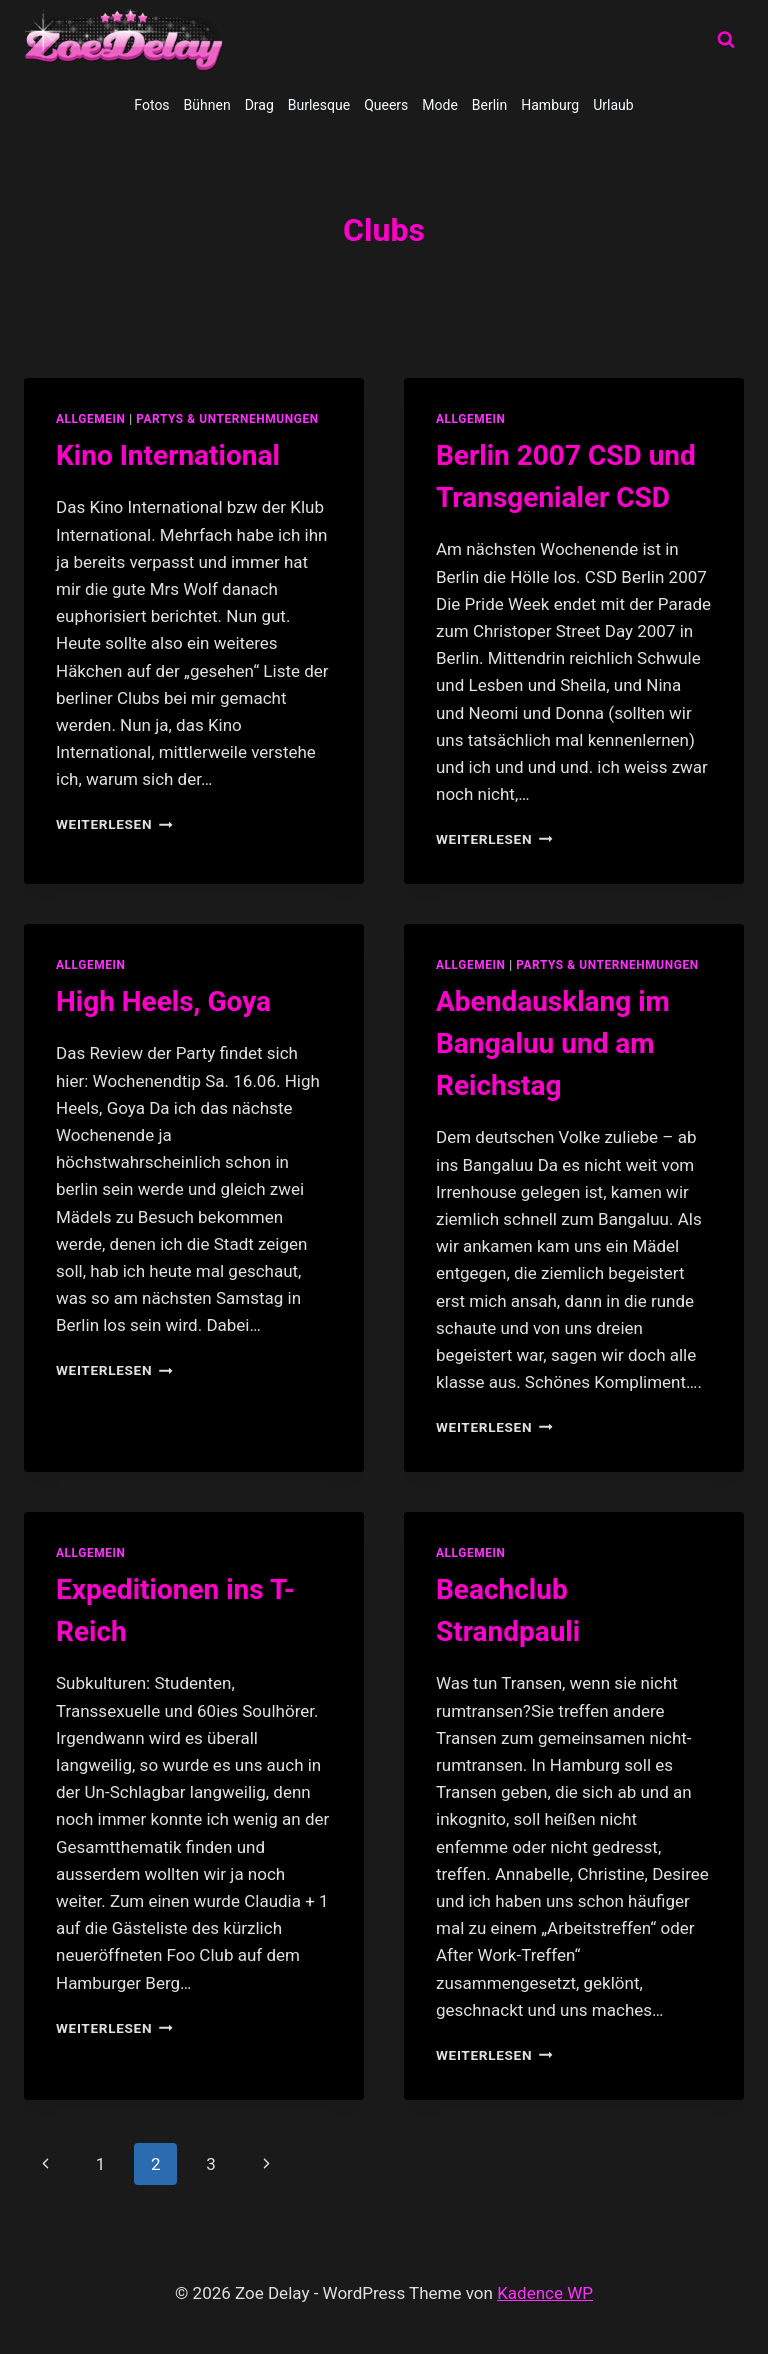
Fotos (151, 105)
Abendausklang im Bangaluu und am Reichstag (553, 1043)
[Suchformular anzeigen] (726, 40)
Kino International (168, 455)
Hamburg (550, 105)
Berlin (489, 105)
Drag (259, 105)
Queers (386, 105)
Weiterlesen (114, 824)
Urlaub (613, 105)
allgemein (91, 419)
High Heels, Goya (163, 1001)
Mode (440, 105)
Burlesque (319, 105)
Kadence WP (545, 2293)
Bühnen (207, 105)
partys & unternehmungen (227, 419)
